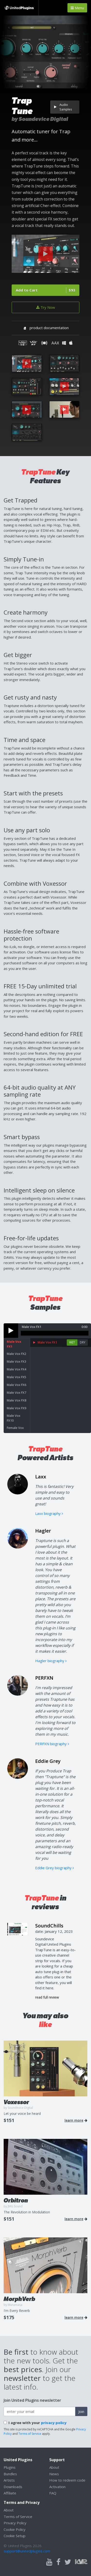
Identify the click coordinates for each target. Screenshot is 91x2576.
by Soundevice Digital (40, 119)
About (54, 2467)
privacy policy (53, 2422)
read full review (47, 1997)
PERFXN (44, 1678)
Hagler (43, 1530)
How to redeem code (67, 2480)
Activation (57, 2486)
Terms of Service (29, 2434)
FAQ (52, 2493)
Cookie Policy (14, 2529)
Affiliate (10, 2493)
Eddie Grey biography (54, 1867)
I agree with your (37, 2422)
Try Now (45, 307)
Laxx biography (49, 1513)
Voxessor (16, 2102)
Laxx (40, 1476)
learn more (76, 2120)
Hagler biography (50, 1660)
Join (81, 2411)
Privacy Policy (15, 2522)
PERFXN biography (52, 1743)
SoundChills (49, 1925)
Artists (9, 2480)
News (54, 2473)
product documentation (45, 327)
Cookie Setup (14, 2535)
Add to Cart (45, 290)
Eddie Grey (48, 1761)
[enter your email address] (39, 2411)
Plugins (10, 2467)
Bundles (10, 2473)
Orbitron (16, 2200)
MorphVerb (19, 2299)
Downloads (13, 2486)
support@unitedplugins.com (27, 2551)
